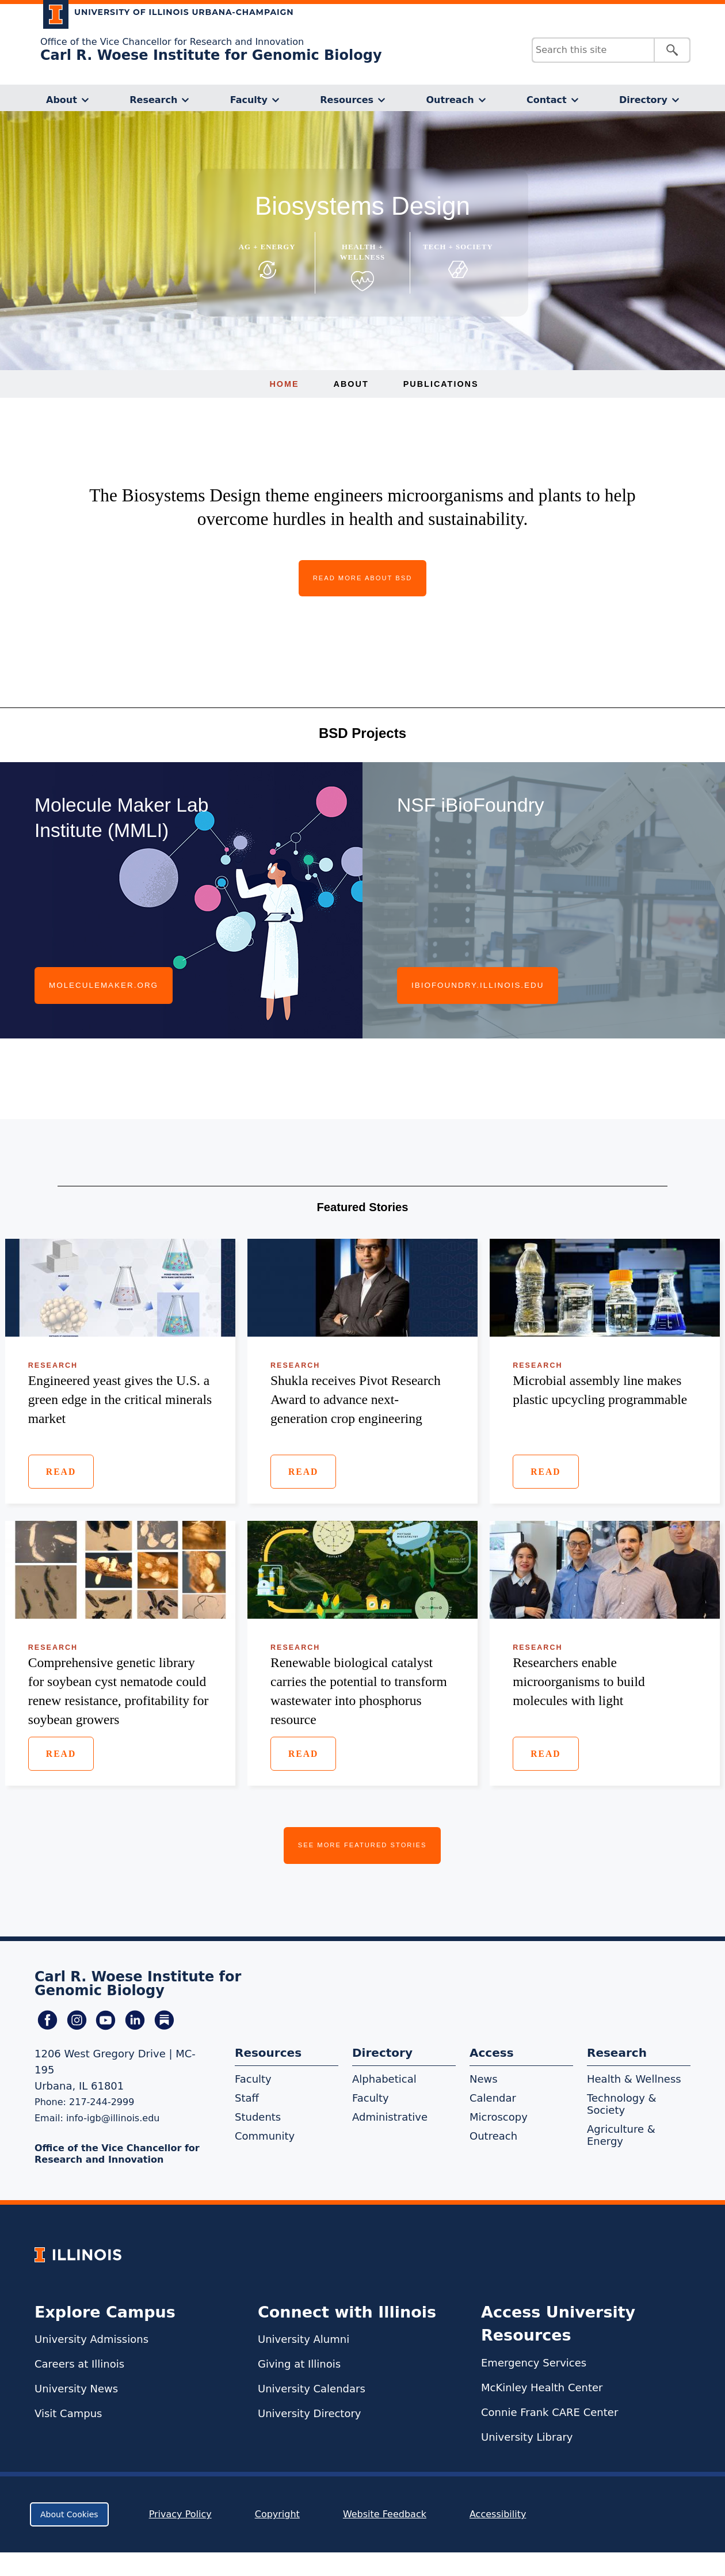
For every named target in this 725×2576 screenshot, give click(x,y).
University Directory (309, 2413)
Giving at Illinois (299, 2364)
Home (284, 384)
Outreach (450, 99)
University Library (527, 2437)
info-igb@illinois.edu (113, 2118)
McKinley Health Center (542, 2387)
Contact (546, 99)
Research (153, 99)
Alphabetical (384, 2079)
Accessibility (498, 2514)
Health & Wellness (634, 2079)
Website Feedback (386, 2514)
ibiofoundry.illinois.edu (477, 985)
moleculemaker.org (103, 985)
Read (61, 1472)
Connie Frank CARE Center (549, 2412)
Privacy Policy (180, 2514)
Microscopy (499, 2117)
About (61, 99)
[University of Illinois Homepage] (78, 2254)
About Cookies (69, 2514)
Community (265, 2136)
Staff (247, 2098)
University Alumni (303, 2339)
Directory (643, 99)
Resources (346, 99)
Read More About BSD (363, 577)
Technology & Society (622, 2104)
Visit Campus (68, 2413)
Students (258, 2117)
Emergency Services (533, 2363)
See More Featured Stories (362, 1844)
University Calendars (311, 2389)
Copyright (277, 2514)
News (484, 2079)
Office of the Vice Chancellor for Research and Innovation (172, 41)
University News (76, 2389)
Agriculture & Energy (621, 2135)
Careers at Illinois (79, 2364)
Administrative (390, 2117)
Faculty (249, 99)
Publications (441, 384)
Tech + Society (458, 247)
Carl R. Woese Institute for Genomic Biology (211, 55)
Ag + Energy (267, 247)
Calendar (493, 2098)
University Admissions (91, 2339)
